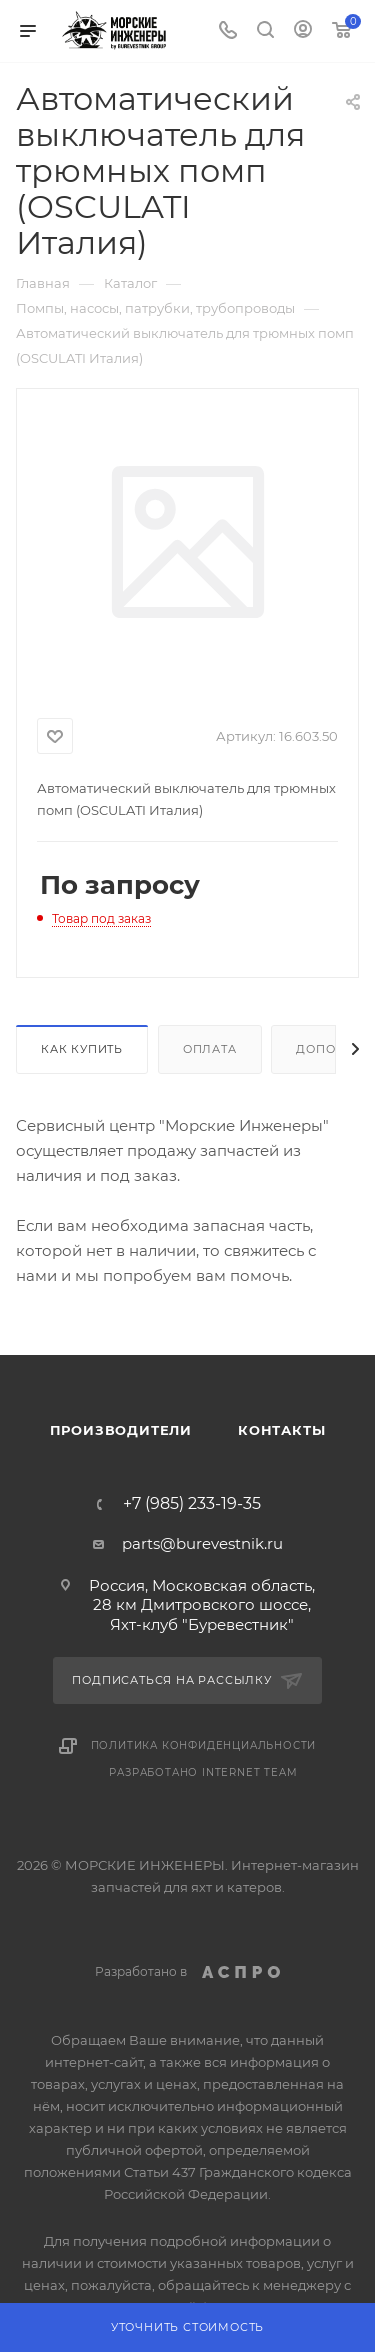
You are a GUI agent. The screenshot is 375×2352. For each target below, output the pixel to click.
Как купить (82, 1049)
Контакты (281, 1430)
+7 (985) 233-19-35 (192, 1504)
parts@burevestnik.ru (202, 1543)
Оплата (210, 1049)
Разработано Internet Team (203, 1772)
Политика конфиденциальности (204, 1745)
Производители (121, 1430)
